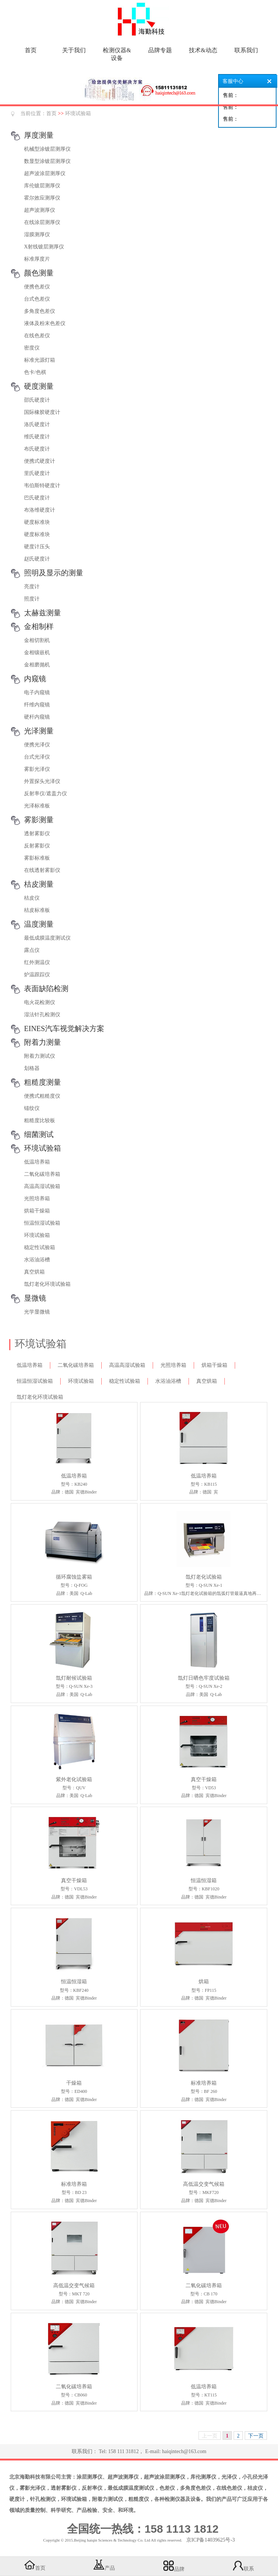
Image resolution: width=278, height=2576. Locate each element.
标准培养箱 (204, 2083)
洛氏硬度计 (37, 424)
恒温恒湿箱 (204, 1880)
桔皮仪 (32, 898)
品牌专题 (160, 50)
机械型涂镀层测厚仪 (47, 149)
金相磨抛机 (37, 665)
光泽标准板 (37, 806)
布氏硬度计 (37, 449)
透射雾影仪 (37, 833)
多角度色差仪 (39, 311)
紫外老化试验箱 (74, 1779)
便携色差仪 (37, 287)
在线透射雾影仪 (42, 870)
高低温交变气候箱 (203, 2184)
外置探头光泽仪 (42, 781)
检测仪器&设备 (117, 54)
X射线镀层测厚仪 (44, 247)
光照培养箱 (37, 1198)
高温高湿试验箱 (42, 1186)
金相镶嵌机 (37, 652)
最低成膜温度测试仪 (47, 938)
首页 (31, 50)
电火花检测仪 (39, 1002)
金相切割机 (37, 640)
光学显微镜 (37, 1312)
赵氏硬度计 (37, 559)
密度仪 (32, 348)
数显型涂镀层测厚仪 (47, 161)
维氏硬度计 (37, 436)
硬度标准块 (37, 522)
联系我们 (246, 50)
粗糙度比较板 (39, 1120)
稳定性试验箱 (39, 1247)
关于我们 (74, 50)
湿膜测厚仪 (37, 234)
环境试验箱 (78, 113)
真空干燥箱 (204, 1779)
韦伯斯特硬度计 (42, 485)
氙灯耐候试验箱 (74, 1678)
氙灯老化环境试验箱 (47, 1284)
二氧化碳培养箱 (42, 1174)
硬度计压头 (37, 546)
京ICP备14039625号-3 (210, 2540)
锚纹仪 (32, 1108)
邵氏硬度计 (37, 400)
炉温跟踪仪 (37, 974)
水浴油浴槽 (37, 1259)
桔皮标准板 (37, 910)
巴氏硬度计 (37, 498)
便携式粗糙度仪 (42, 1096)
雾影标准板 (37, 858)
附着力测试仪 (39, 1056)
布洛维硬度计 (39, 510)
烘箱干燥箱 (37, 1211)
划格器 (32, 1068)
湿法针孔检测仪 (42, 1014)
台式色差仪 (37, 299)
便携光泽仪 (37, 744)
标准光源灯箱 (39, 360)
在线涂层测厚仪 (42, 222)
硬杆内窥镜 (37, 717)
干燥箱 (74, 2083)
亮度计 (32, 586)
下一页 (256, 2436)
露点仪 (32, 950)
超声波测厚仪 (39, 210)
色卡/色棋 (35, 372)
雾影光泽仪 (37, 769)
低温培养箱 (37, 1162)
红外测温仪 (37, 962)
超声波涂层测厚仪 (44, 173)
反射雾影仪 (37, 846)
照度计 (32, 599)
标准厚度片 (37, 259)
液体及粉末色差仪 (44, 323)
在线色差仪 (37, 335)
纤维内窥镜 (37, 704)
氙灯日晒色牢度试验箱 (204, 1678)
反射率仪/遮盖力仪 (45, 793)
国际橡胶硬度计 (42, 412)
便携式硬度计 (39, 461)
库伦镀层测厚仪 (42, 185)
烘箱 (204, 1981)
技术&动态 (203, 50)
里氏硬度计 (37, 473)
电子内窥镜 (37, 692)
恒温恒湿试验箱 (42, 1223)
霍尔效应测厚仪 (42, 198)
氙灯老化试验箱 (204, 1577)
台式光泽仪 (37, 757)
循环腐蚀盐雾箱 (74, 1577)
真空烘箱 (34, 1272)
